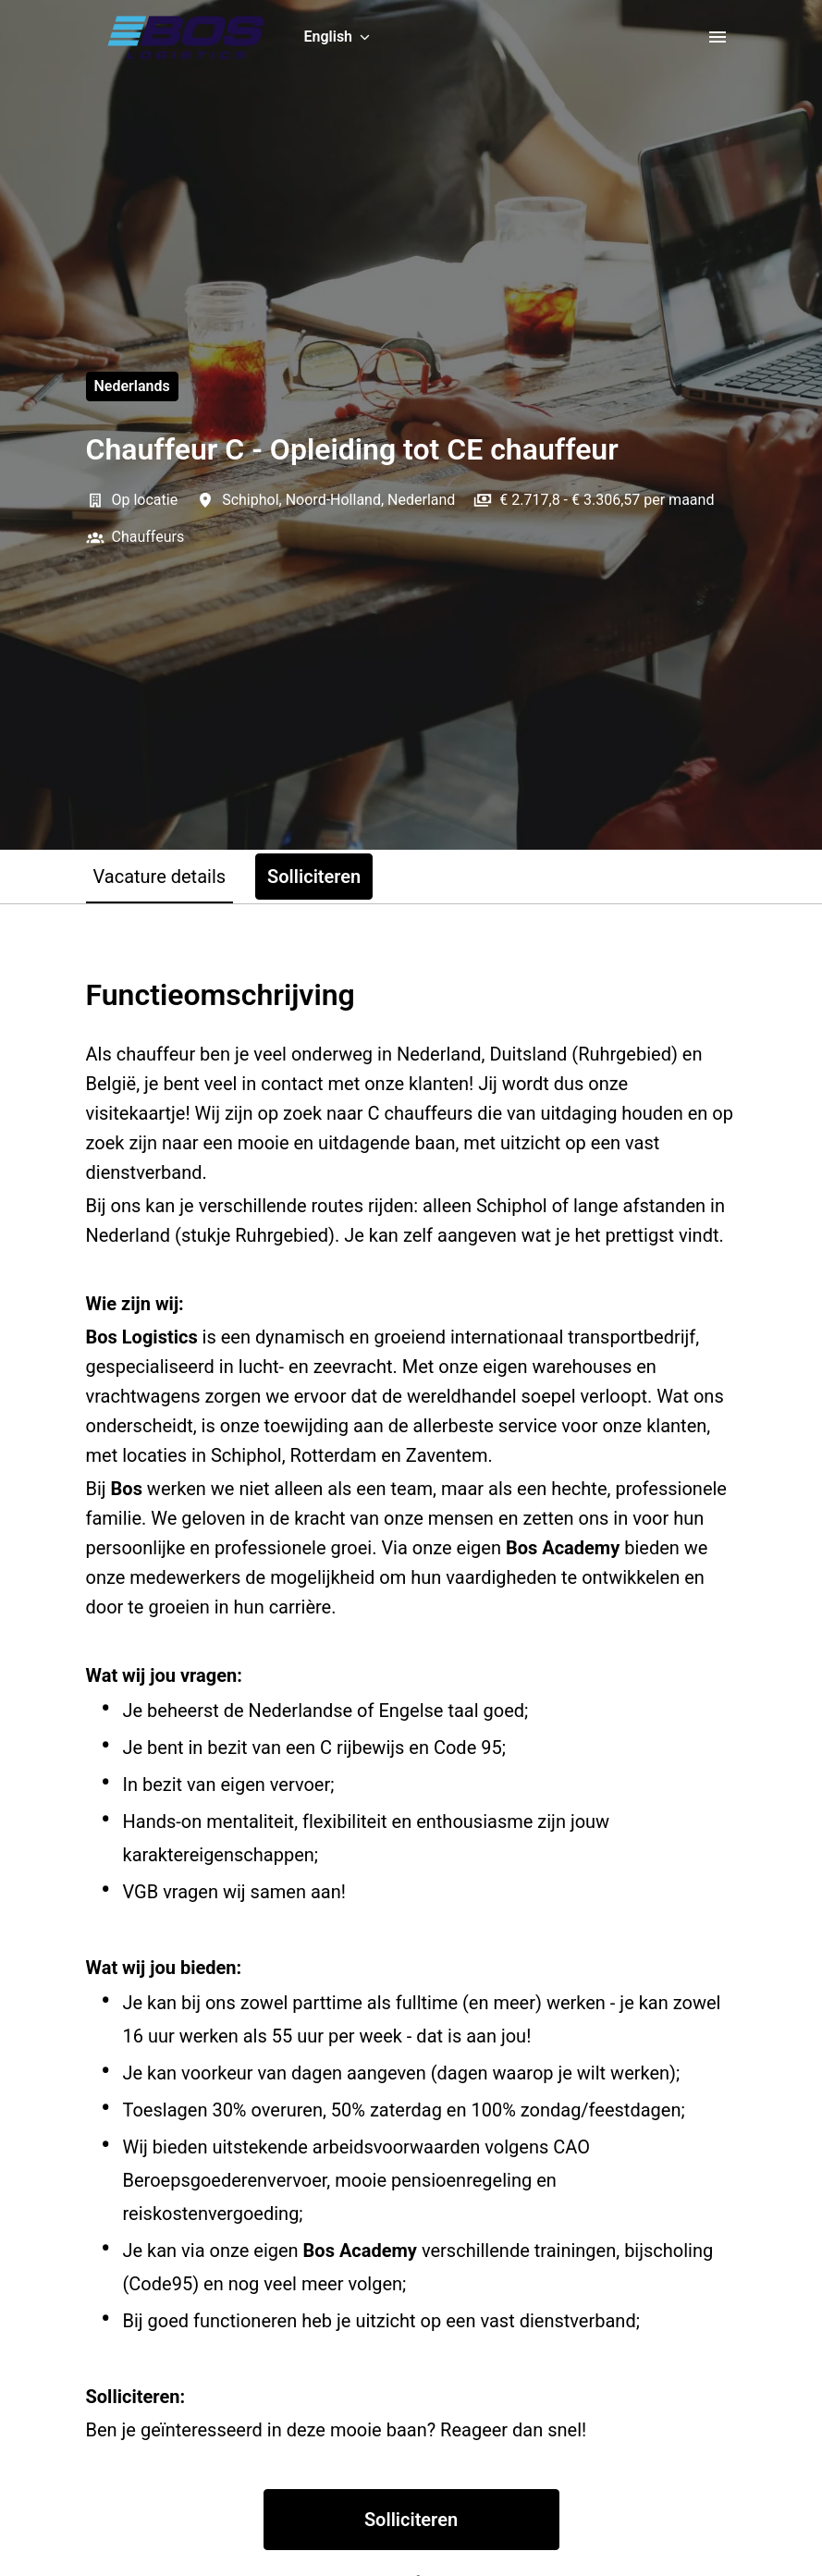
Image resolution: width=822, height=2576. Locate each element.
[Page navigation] (717, 36)
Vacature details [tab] (160, 876)
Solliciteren (411, 2520)
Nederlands (132, 386)
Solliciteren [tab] (314, 876)
